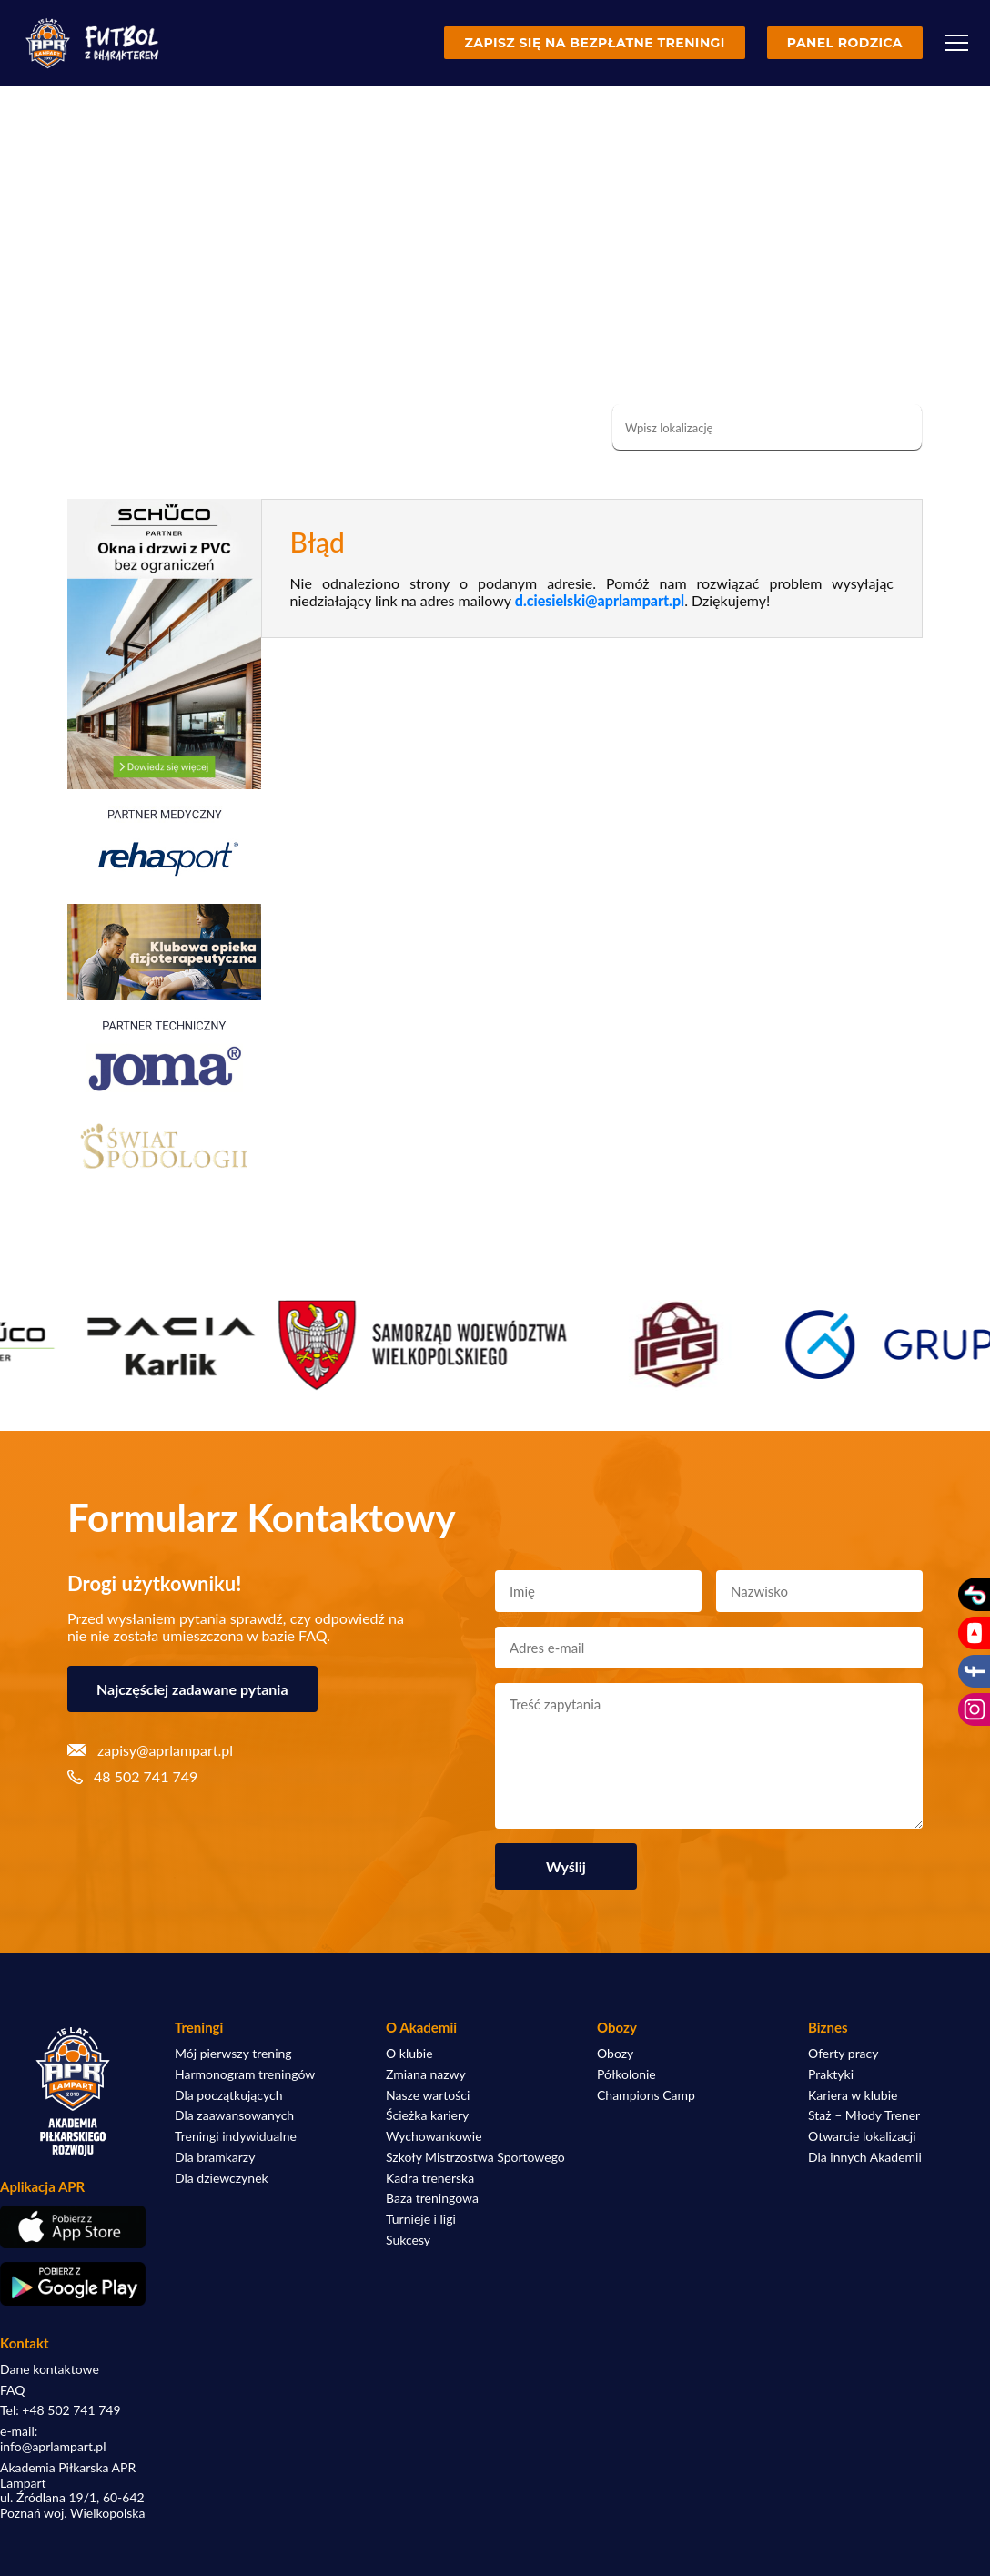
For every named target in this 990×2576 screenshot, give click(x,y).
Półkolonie (626, 2074)
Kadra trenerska (430, 2178)
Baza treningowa (432, 2198)
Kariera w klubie (852, 2095)
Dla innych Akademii (865, 2157)
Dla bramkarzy (215, 2157)
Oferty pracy (843, 2053)
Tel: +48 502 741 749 (60, 2410)
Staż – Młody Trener (864, 2115)
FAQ (12, 2390)
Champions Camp (646, 2095)
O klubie (409, 2053)
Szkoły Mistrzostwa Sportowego (475, 2157)
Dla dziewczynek (221, 2178)
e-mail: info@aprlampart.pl (53, 2439)
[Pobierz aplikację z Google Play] (73, 2284)
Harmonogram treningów (245, 2074)
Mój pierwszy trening (233, 2053)
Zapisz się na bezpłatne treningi (594, 43)
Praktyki (831, 2074)
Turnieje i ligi (421, 2219)
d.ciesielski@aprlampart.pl (599, 600)
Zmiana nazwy (426, 2074)
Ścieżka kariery (427, 2115)
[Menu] (956, 43)
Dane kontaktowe (49, 2369)
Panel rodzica (845, 43)
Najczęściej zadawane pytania (192, 1689)
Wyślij (566, 1866)
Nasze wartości (428, 2095)
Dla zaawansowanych (234, 2115)
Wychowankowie (434, 2136)
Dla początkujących (228, 2095)
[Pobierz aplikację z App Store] (73, 2227)
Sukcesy (408, 2240)
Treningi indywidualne (236, 2136)
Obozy (615, 2053)
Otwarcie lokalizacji (862, 2136)
